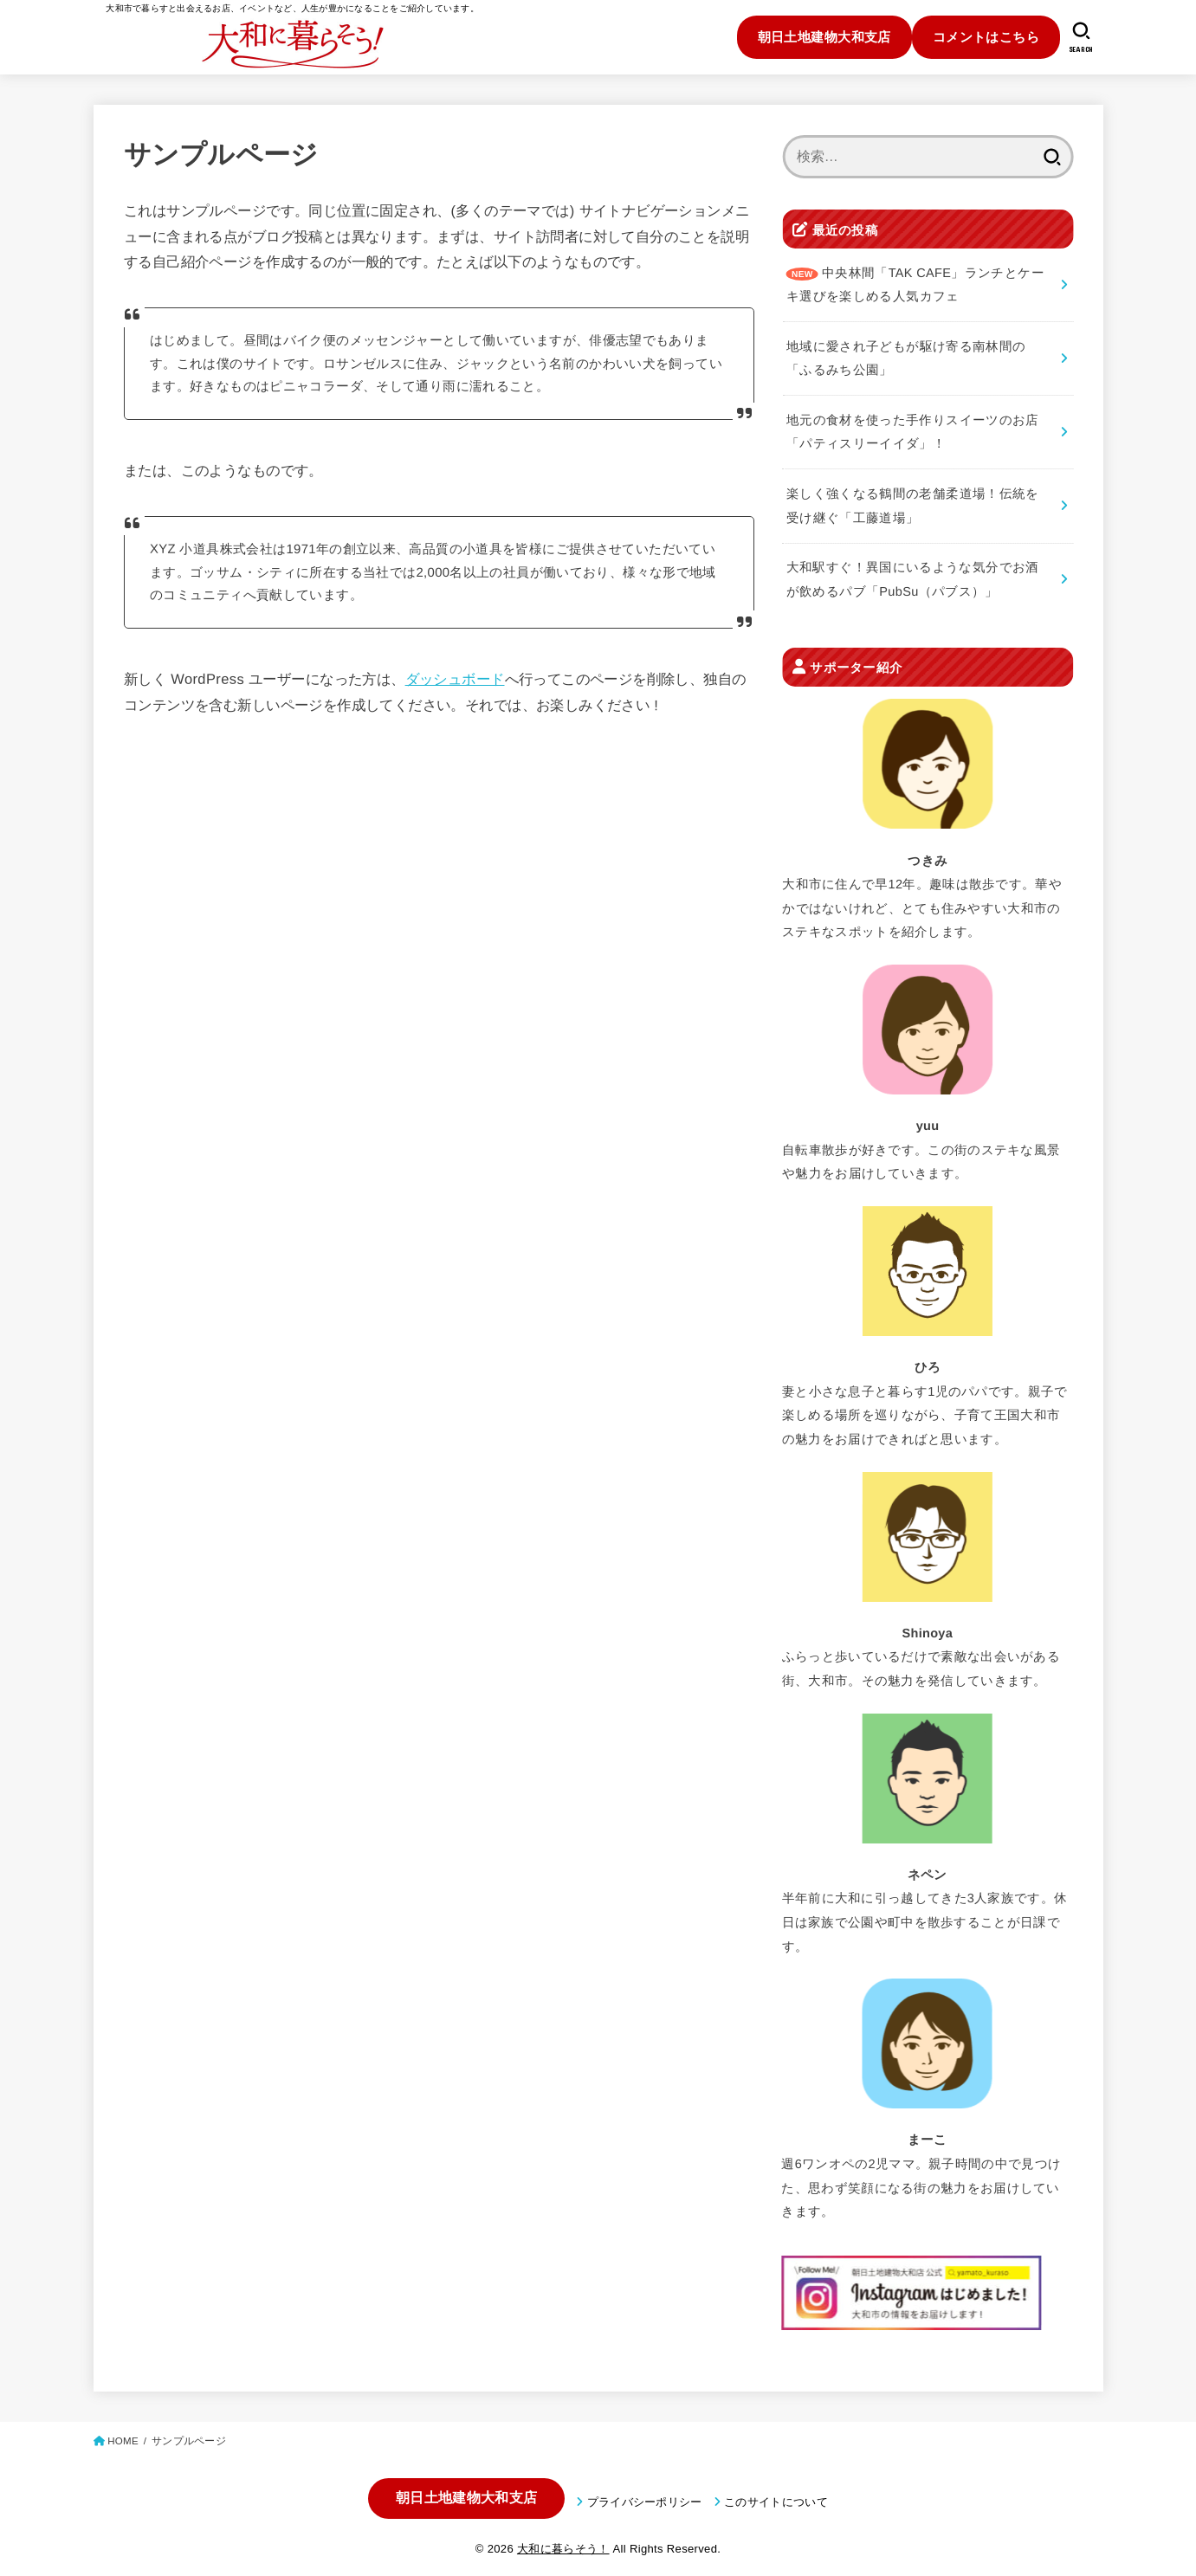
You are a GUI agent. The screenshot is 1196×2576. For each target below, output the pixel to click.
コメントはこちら (986, 36)
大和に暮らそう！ (563, 2548)
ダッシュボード (454, 679)
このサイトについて (776, 2501)
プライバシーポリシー (644, 2501)
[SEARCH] (1081, 37)
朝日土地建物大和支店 (824, 36)
